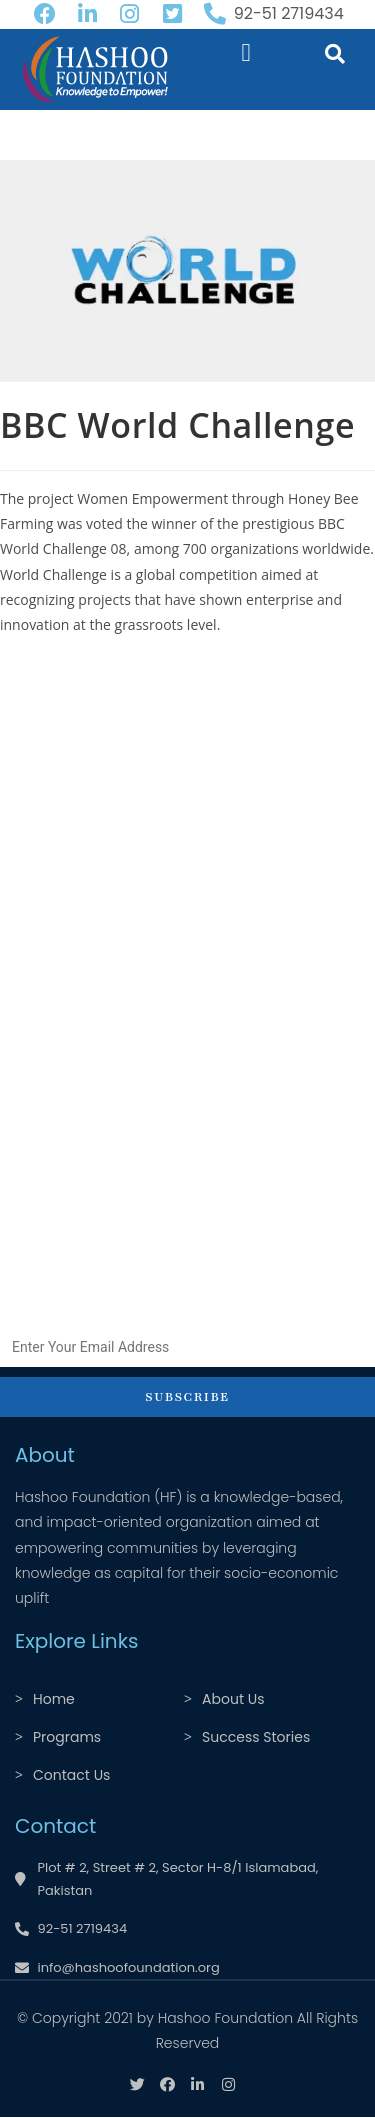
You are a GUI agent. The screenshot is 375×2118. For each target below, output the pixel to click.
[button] (246, 53)
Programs (67, 1737)
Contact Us (71, 1775)
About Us (233, 1699)
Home (54, 1699)
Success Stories (256, 1737)
